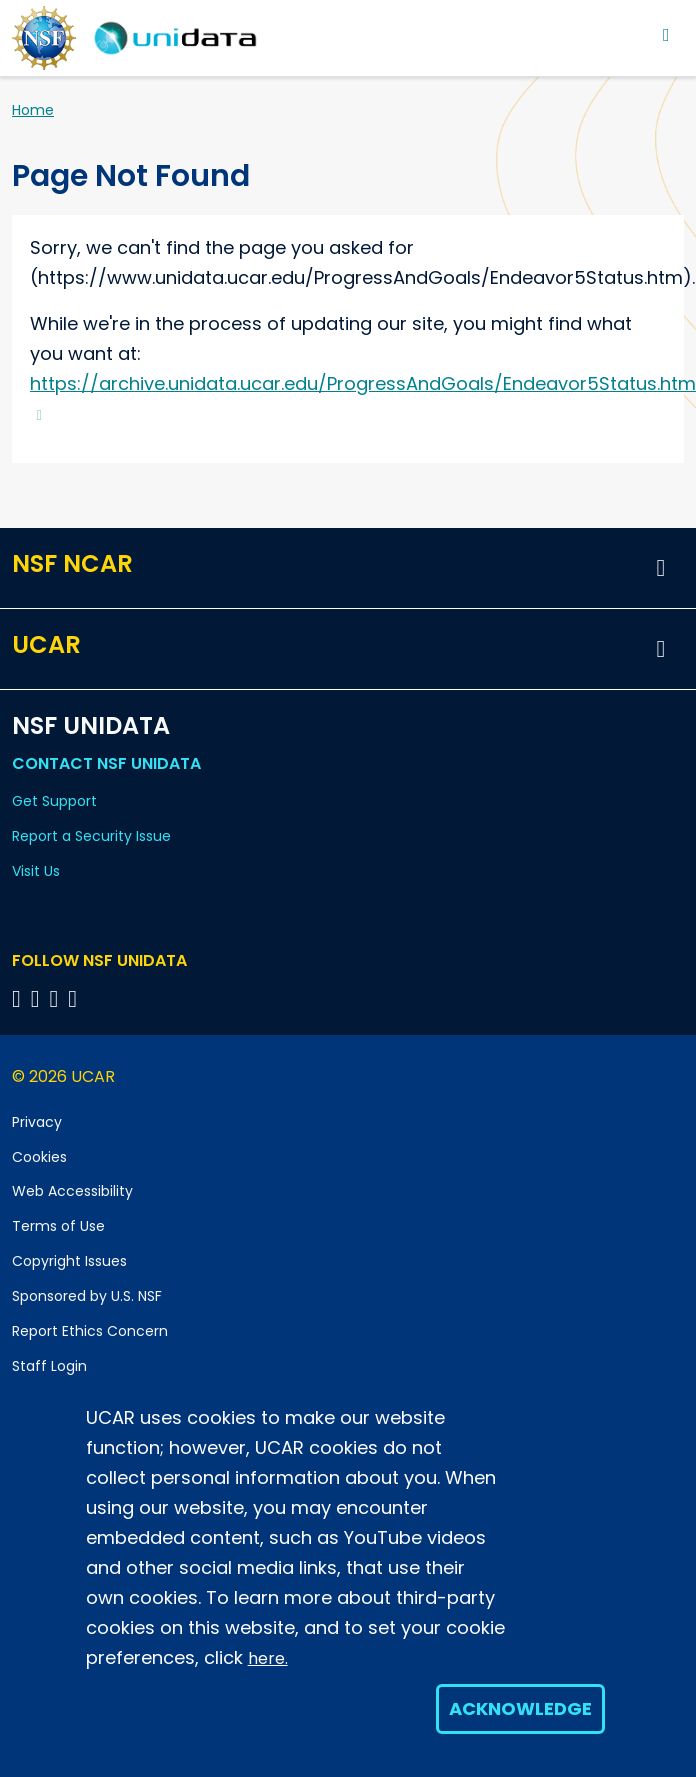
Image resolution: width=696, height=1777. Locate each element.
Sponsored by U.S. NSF (87, 1296)
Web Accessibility (72, 1191)
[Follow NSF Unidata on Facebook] (75, 998)
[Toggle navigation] (666, 34)
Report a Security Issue (91, 836)
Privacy (37, 1122)
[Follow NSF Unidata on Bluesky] (19, 998)
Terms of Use (58, 1226)
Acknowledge (520, 1708)
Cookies (39, 1157)
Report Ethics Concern (90, 1331)
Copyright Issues (69, 1261)
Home (33, 110)
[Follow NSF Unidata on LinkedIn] (57, 998)
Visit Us (36, 871)
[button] (661, 568)
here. (268, 1658)
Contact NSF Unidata (106, 763)
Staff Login (49, 1366)
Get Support (54, 801)
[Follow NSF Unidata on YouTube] (38, 998)
